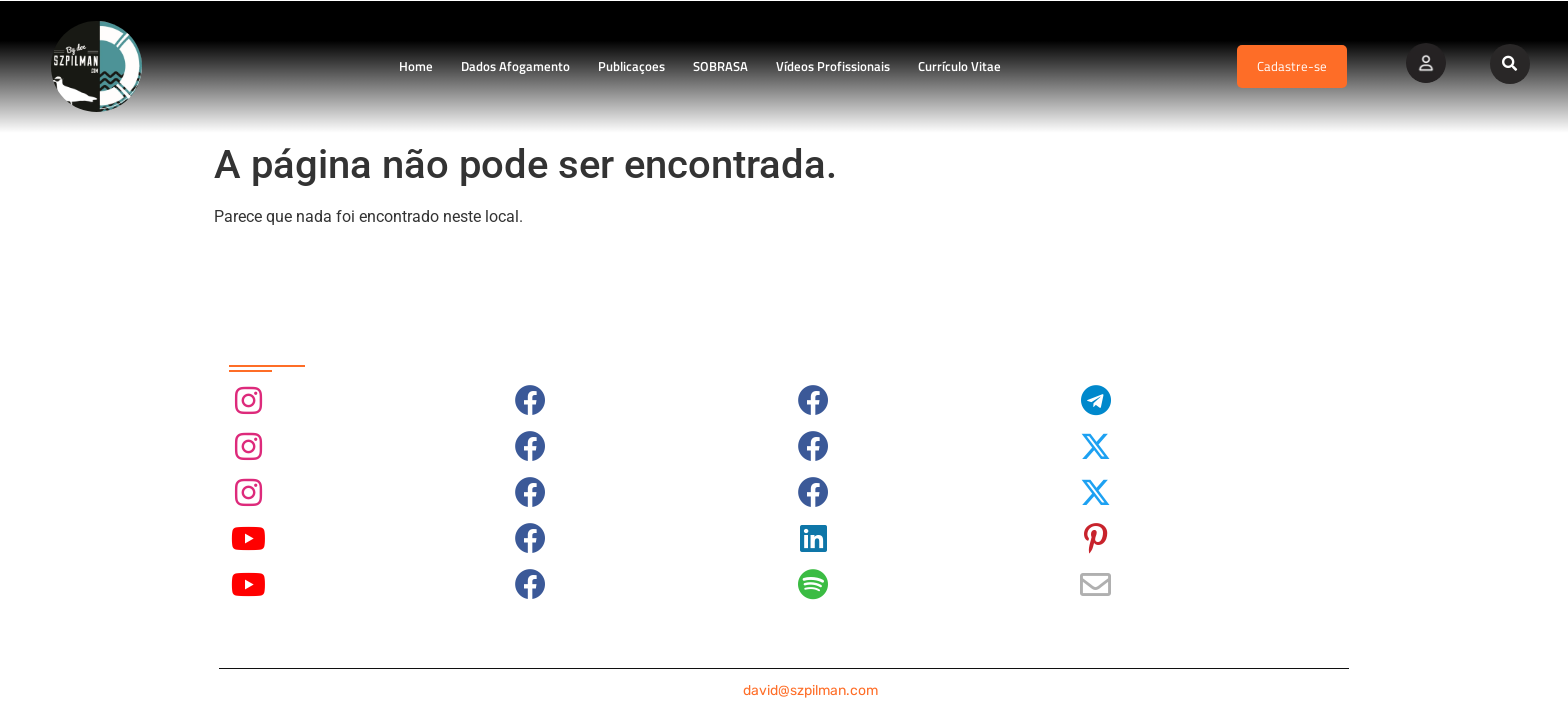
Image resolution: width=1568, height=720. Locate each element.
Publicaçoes (631, 66)
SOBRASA (720, 66)
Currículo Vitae (959, 66)
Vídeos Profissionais (833, 66)
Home (416, 66)
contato (784, 690)
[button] (1510, 64)
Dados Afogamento (515, 66)
